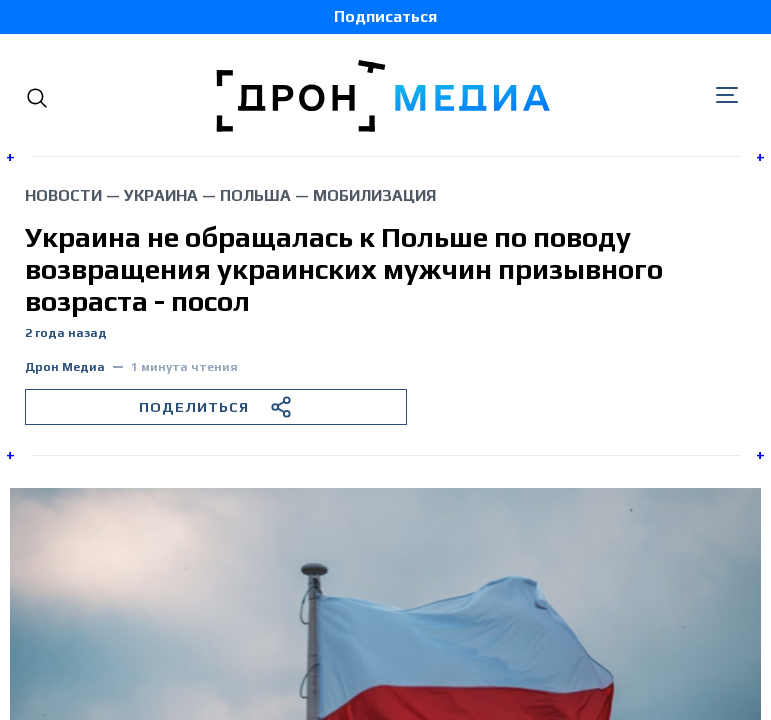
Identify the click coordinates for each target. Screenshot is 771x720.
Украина (161, 195)
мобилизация (374, 195)
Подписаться (385, 16)
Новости (63, 195)
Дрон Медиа (65, 367)
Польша (255, 195)
